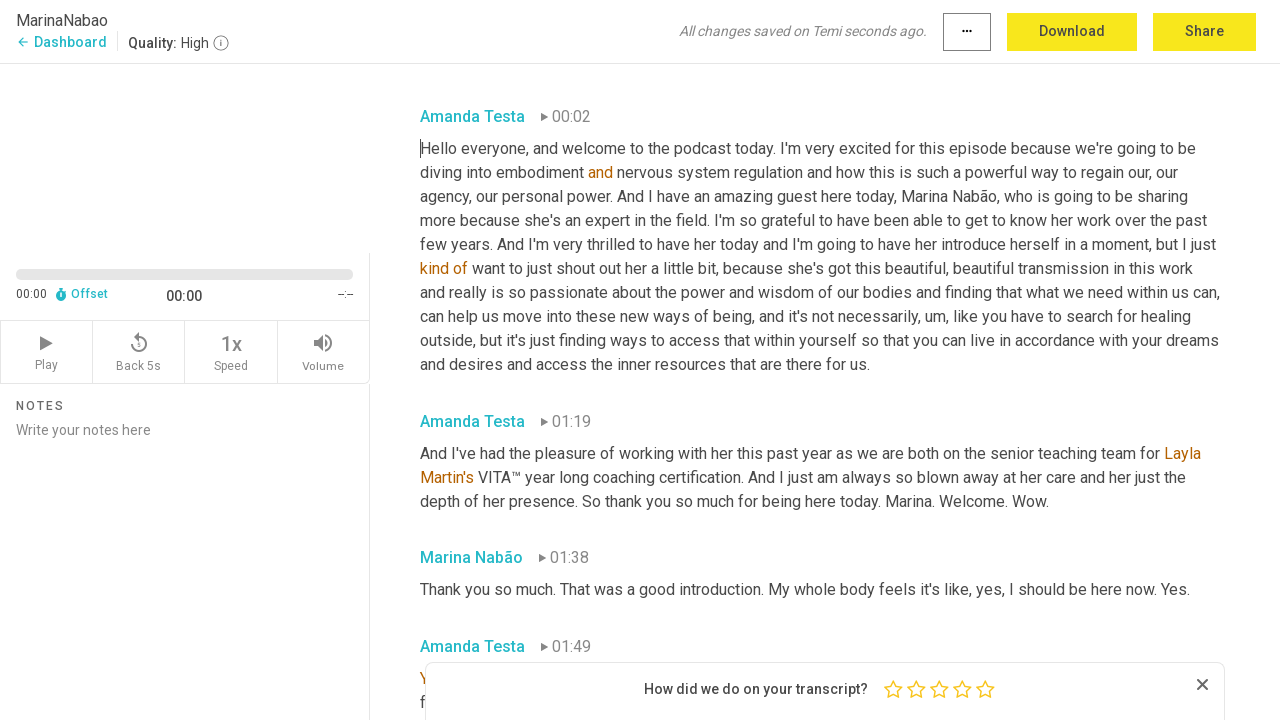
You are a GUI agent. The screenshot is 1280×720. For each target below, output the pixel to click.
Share (1204, 31)
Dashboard (61, 42)
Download (1072, 31)
